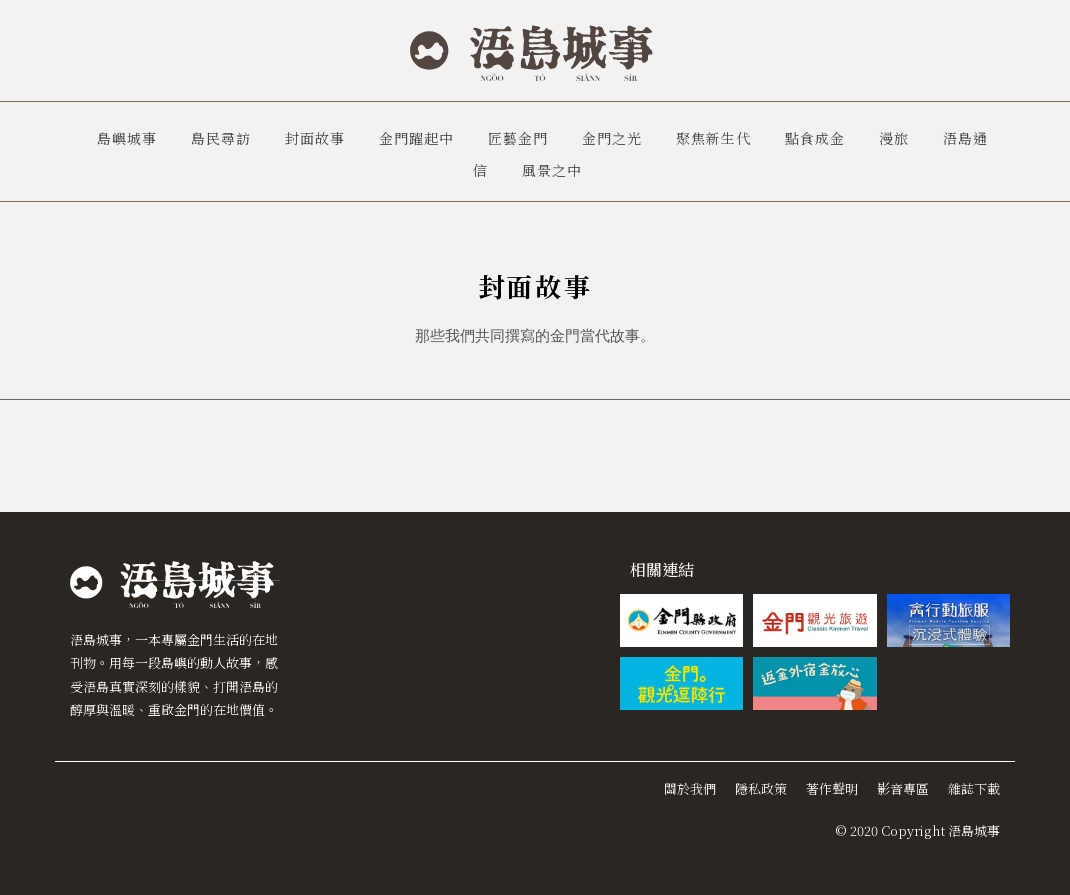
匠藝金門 (518, 138)
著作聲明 (832, 788)
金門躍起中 (416, 138)
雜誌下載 (974, 788)
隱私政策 (761, 788)
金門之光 (612, 138)
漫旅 (894, 138)
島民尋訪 (221, 138)
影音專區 (903, 788)
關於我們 (690, 788)
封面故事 (315, 138)
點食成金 (815, 138)
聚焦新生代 (713, 138)
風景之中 (552, 170)
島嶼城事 (127, 138)
